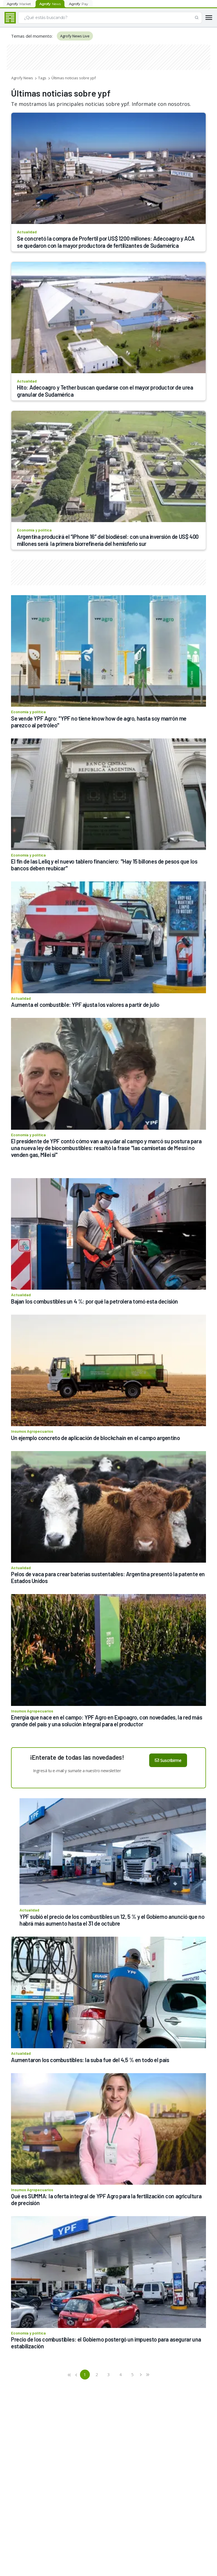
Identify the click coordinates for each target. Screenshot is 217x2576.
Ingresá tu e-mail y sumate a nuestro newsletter (77, 1770)
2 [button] (97, 2374)
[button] (70, 2375)
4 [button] (120, 2374)
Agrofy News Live (75, 36)
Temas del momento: (32, 36)
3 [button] (108, 2374)
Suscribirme (168, 1760)
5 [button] (132, 2374)
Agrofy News (22, 78)
